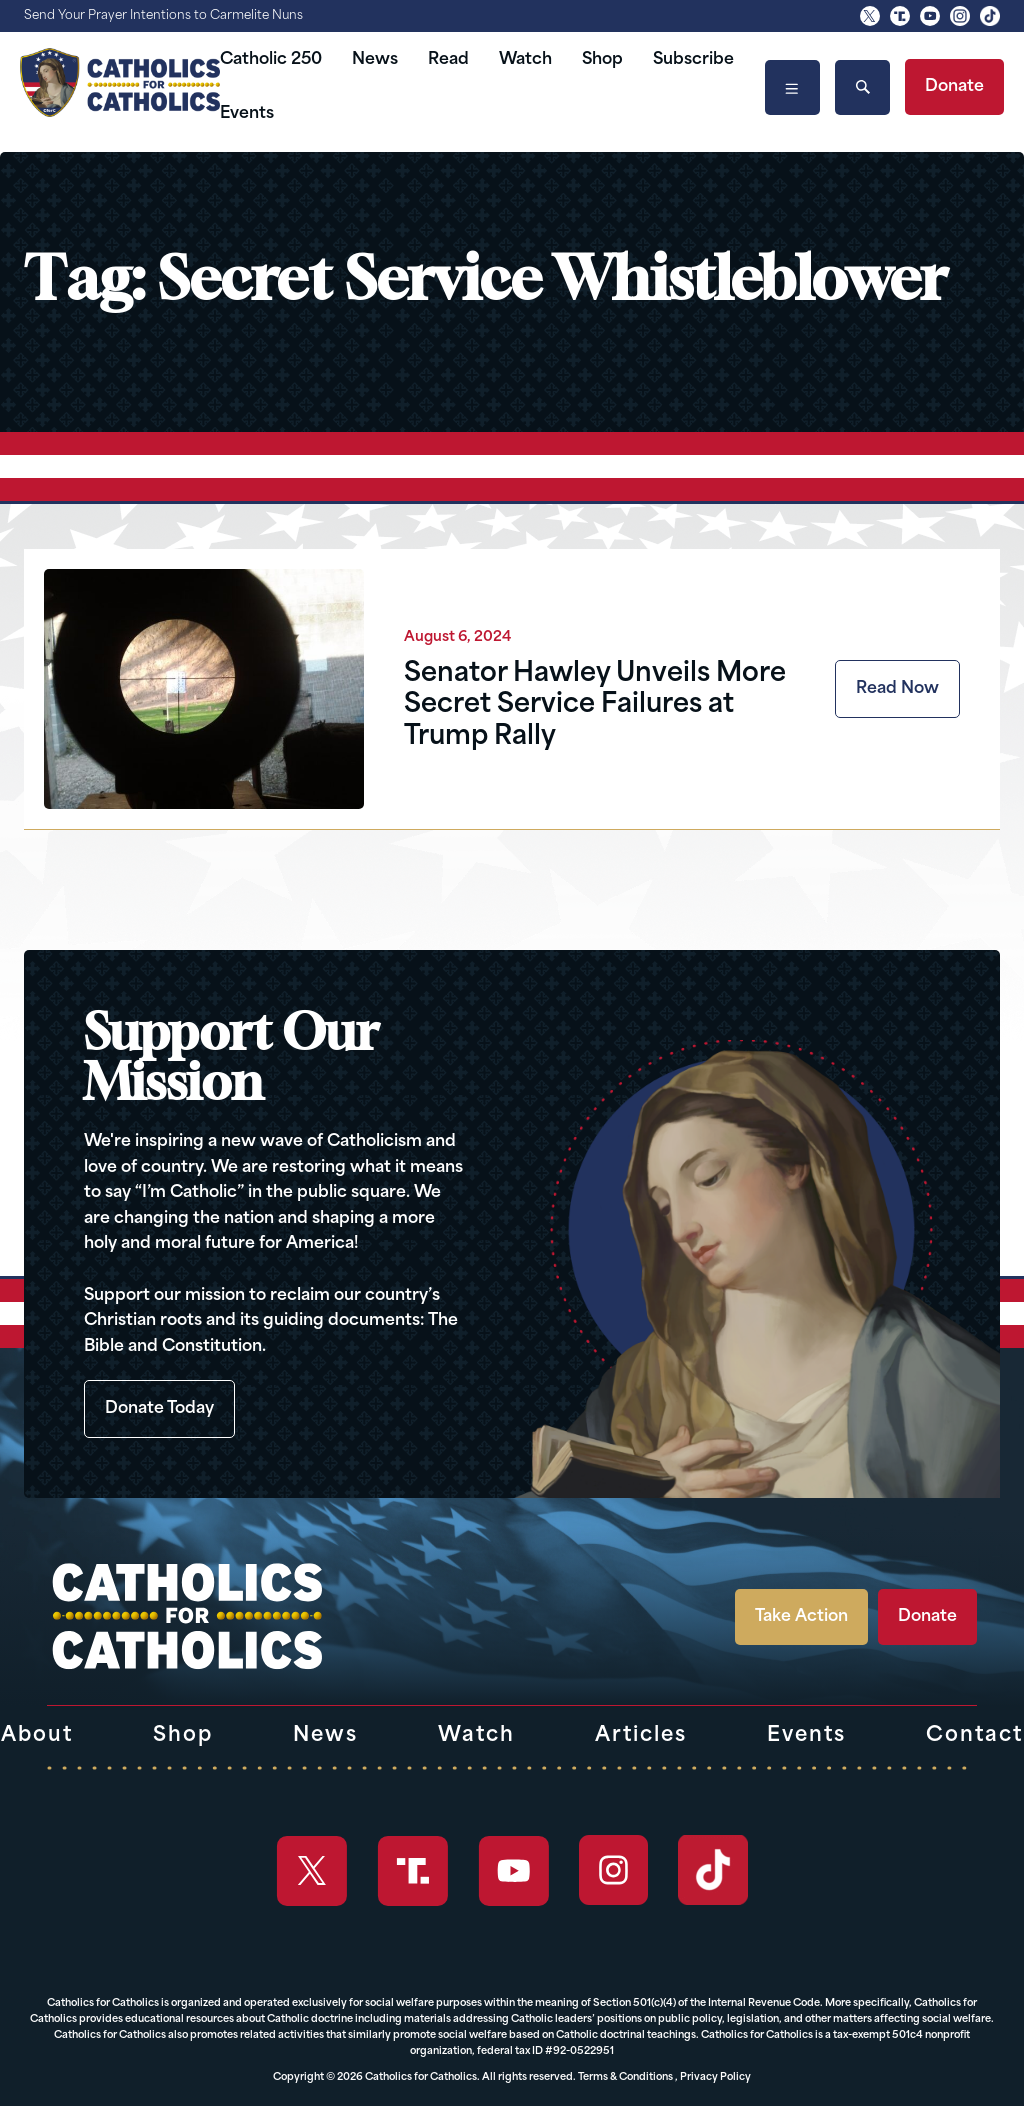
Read (448, 60)
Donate (954, 87)
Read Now (897, 689)
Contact (974, 1736)
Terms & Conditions (625, 2077)
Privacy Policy (715, 2077)
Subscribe (693, 60)
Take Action (801, 1617)
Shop (602, 60)
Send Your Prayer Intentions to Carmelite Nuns (163, 16)
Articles (641, 1736)
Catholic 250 (271, 60)
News (375, 60)
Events (247, 114)
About (37, 1736)
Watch (525, 60)
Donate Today (159, 1409)
